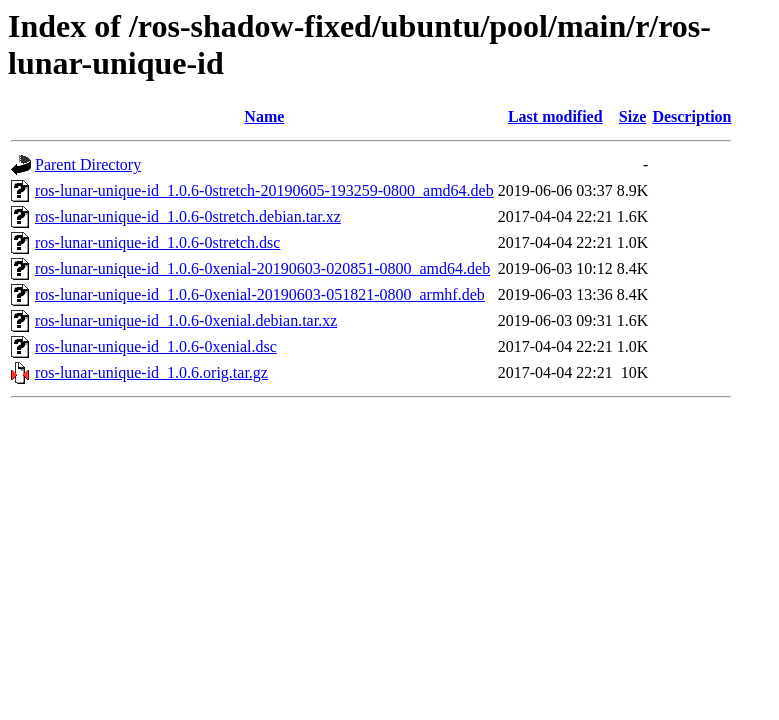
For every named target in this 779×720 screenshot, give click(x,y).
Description (691, 116)
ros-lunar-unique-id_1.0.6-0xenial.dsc (156, 346)
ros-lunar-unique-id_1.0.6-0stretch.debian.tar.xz (188, 216)
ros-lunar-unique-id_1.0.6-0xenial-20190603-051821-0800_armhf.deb (260, 294)
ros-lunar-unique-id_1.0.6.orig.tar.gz (151, 372)
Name (264, 116)
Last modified (555, 116)
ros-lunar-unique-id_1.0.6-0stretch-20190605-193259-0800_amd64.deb (264, 190)
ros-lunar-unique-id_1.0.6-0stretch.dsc (157, 242)
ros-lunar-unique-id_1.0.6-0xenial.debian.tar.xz (186, 320)
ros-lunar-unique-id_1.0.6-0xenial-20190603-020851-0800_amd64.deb (262, 268)
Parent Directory (88, 164)
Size (633, 116)
